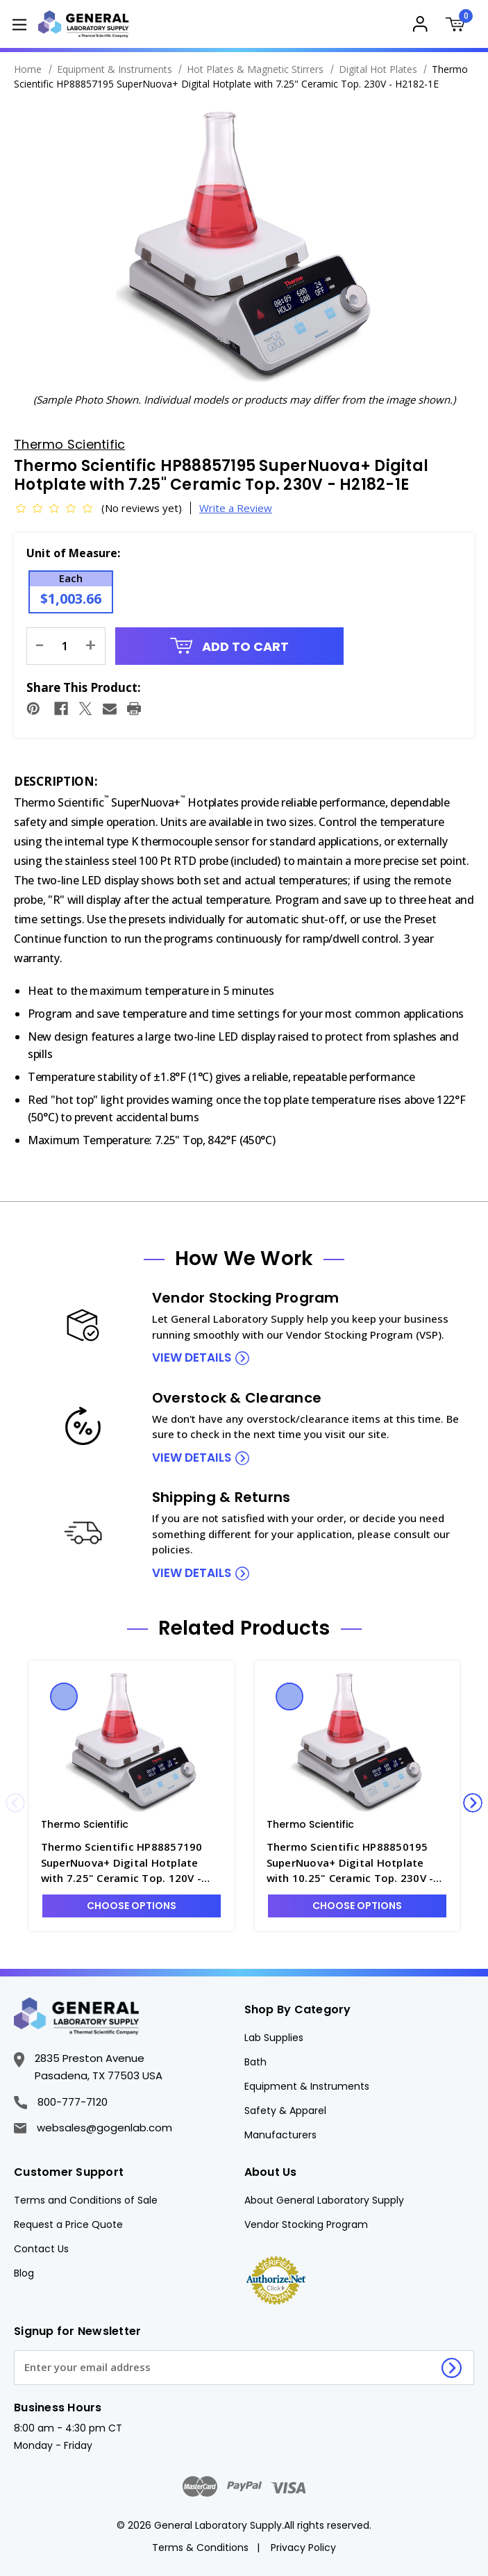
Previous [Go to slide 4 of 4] (15, 1802)
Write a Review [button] (235, 508)
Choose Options (131, 1906)
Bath (255, 2062)
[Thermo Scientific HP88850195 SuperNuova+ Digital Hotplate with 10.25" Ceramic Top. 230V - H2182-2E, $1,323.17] (357, 1742)
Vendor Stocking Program (306, 2224)
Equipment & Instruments (306, 2086)
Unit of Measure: (73, 553)
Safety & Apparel (285, 2110)
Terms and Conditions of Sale (86, 2200)
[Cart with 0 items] (458, 26)
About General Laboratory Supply (324, 2200)
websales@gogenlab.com (93, 2127)
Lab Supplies (273, 2038)
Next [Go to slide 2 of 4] (472, 1802)
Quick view (64, 1696)
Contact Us (41, 2249)
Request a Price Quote (68, 2224)
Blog (24, 2273)
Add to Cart (229, 646)
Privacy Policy (303, 2547)
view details (191, 1357)
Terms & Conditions (200, 2547)
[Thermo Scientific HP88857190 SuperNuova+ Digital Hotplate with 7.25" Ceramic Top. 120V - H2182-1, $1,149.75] (131, 1742)
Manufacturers (280, 2135)
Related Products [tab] (244, 1628)
